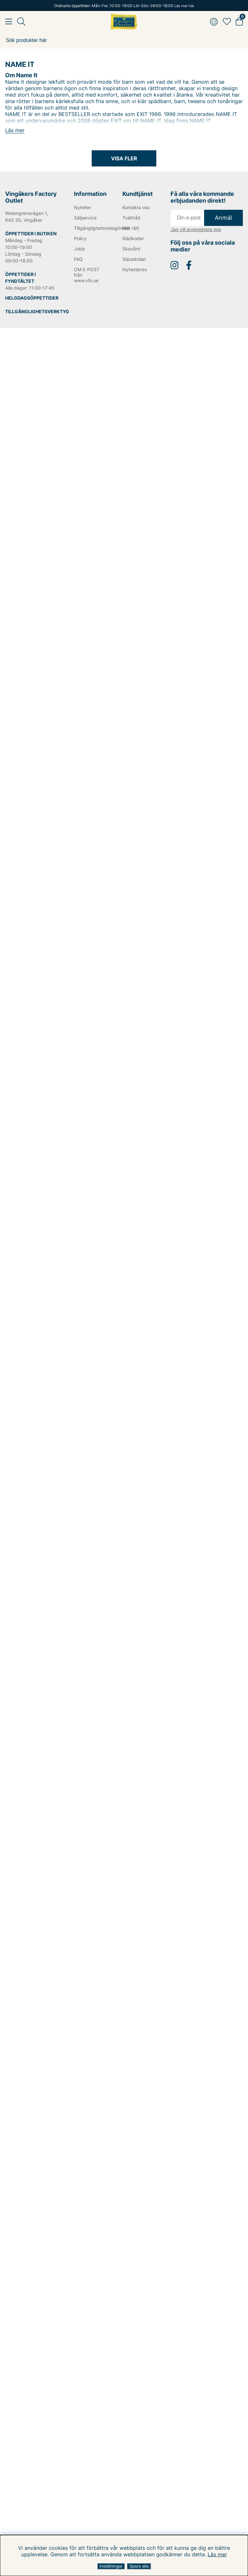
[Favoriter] (227, 22)
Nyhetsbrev (134, 269)
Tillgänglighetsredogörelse (89, 228)
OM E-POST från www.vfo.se (86, 275)
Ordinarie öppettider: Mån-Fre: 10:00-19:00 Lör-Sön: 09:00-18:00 (124, 5)
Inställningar (111, 2566)
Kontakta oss (136, 207)
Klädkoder (133, 238)
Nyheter (82, 207)
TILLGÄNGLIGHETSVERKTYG (37, 311)
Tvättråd (131, 217)
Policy (80, 238)
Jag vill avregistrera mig (195, 229)
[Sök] (124, 40)
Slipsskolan (134, 259)
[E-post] (187, 218)
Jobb (79, 248)
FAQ (78, 259)
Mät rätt (130, 228)
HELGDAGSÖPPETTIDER (31, 298)
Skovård (131, 248)
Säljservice (85, 217)
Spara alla (139, 2566)
